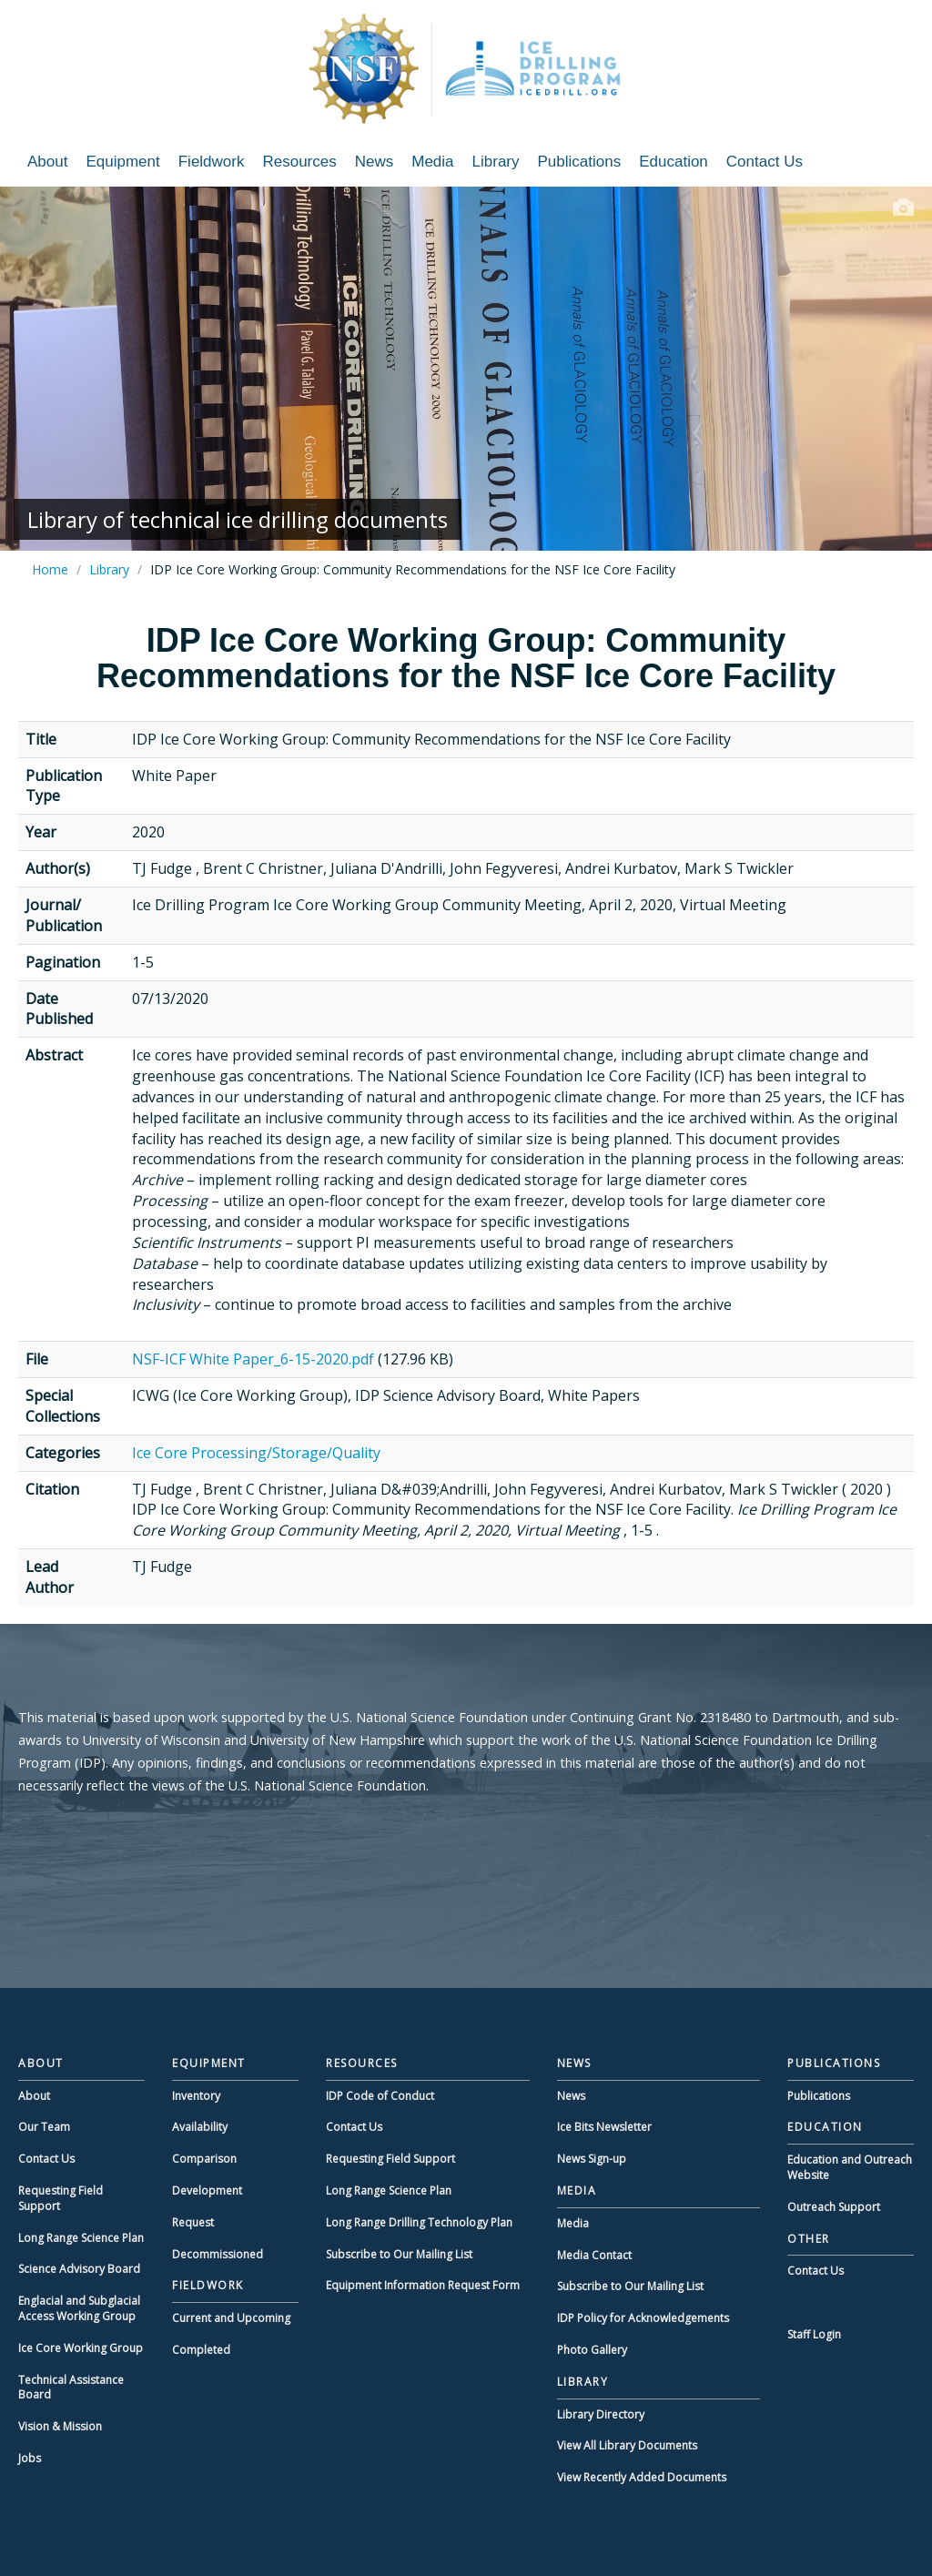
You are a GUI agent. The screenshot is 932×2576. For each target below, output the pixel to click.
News (374, 161)
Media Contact (594, 2255)
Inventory (196, 2096)
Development (207, 2190)
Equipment (122, 161)
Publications (580, 161)
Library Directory (600, 2414)
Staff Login (814, 2334)
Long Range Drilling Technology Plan (419, 2222)
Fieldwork (211, 161)
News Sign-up (591, 2158)
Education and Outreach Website (849, 2167)
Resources (299, 161)
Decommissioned (217, 2254)
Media (432, 161)
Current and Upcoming (231, 2318)
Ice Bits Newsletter (604, 2127)
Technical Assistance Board (71, 2387)
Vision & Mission (60, 2426)
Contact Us (764, 161)
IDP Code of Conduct (380, 2096)
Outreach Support (833, 2207)
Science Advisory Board (79, 2269)
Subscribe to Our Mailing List (399, 2254)
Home (50, 569)
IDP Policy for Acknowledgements (643, 2318)
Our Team (44, 2127)
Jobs (29, 2458)
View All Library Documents (627, 2445)
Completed (201, 2350)
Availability (200, 2127)
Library (496, 161)
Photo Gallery (592, 2350)
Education (673, 161)
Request (193, 2222)
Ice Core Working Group (80, 2348)
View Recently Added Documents (641, 2477)
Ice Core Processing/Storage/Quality (256, 1453)
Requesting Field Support (60, 2198)
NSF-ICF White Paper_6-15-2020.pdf (253, 1359)
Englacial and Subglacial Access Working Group (79, 2308)
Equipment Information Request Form (423, 2285)
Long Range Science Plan (81, 2238)
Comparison (204, 2158)
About (47, 161)
